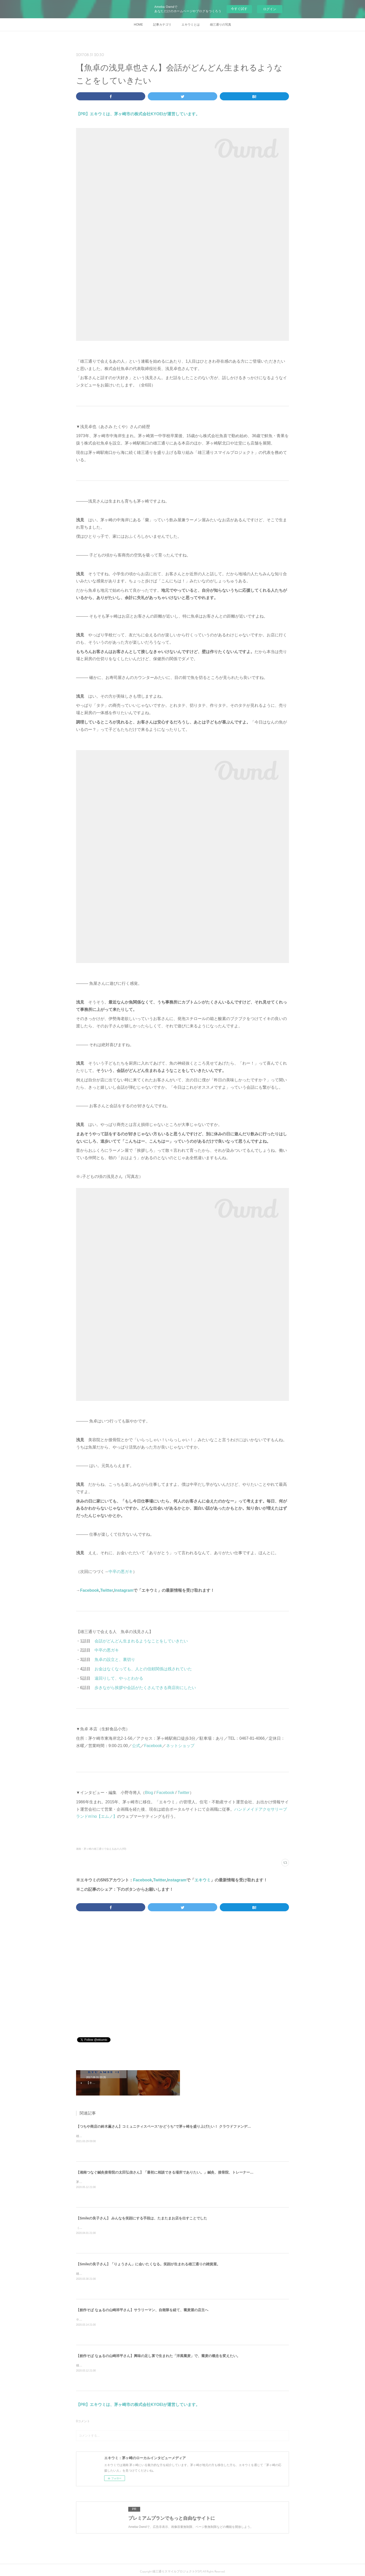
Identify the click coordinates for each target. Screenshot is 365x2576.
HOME (138, 24)
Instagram (123, 1590)
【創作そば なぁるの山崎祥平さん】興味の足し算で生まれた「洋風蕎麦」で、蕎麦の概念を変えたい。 (158, 2352)
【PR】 (83, 114)
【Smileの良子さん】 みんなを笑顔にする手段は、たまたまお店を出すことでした (141, 2214)
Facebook (89, 1590)
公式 (136, 1746)
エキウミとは (190, 24)
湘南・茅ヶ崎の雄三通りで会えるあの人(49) (101, 1848)
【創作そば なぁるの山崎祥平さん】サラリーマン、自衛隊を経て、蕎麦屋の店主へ (142, 2306)
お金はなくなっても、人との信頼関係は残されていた (143, 1669)
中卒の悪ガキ (120, 1571)
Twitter (106, 1590)
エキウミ (202, 1880)
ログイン (269, 9)
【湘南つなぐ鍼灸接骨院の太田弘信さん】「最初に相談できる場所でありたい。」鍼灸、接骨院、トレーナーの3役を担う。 (174, 2168)
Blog (149, 1792)
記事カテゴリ (162, 24)
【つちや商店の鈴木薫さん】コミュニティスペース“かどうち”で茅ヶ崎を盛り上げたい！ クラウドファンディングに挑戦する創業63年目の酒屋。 (192, 2122)
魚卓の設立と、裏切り (115, 1659)
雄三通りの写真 (220, 24)
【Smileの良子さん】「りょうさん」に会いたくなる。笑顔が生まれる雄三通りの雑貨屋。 (148, 2260)
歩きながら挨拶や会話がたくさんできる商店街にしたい (145, 1687)
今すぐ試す (239, 9)
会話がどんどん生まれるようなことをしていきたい (141, 1641)
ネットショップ (180, 1746)
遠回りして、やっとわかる (119, 1678)
